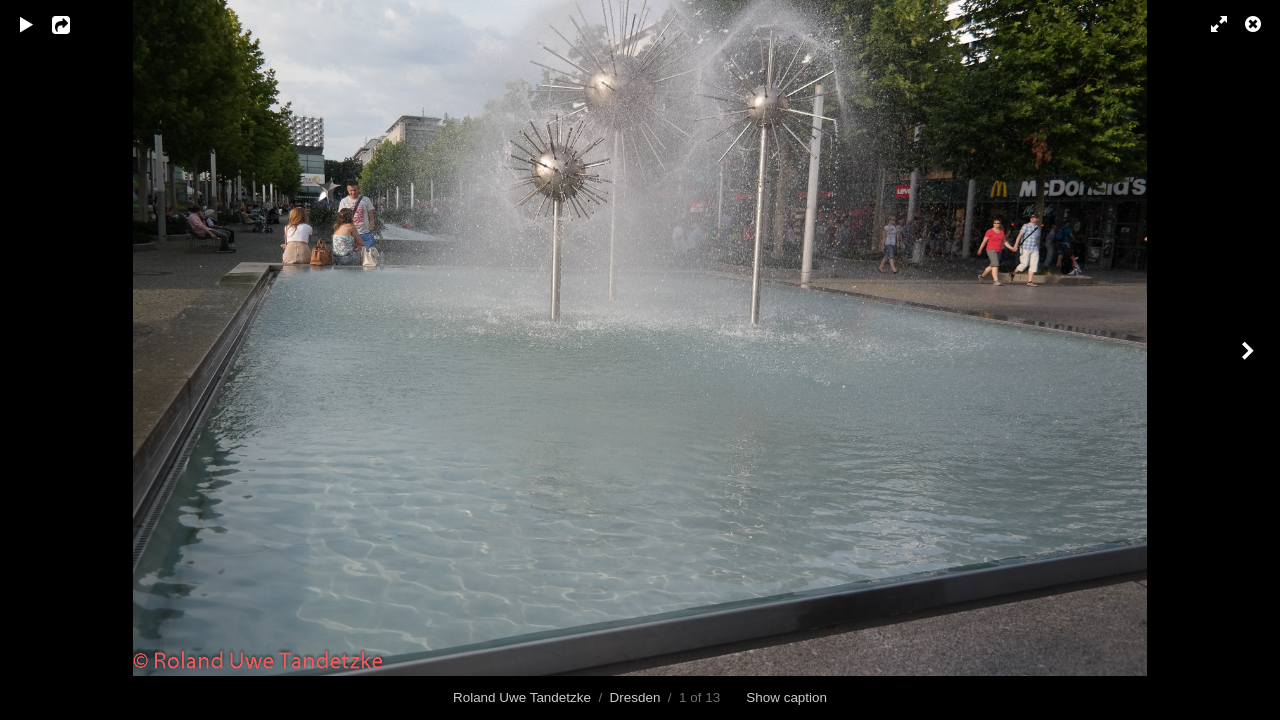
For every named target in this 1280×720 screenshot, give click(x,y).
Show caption (786, 697)
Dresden (635, 697)
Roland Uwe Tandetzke (522, 697)
